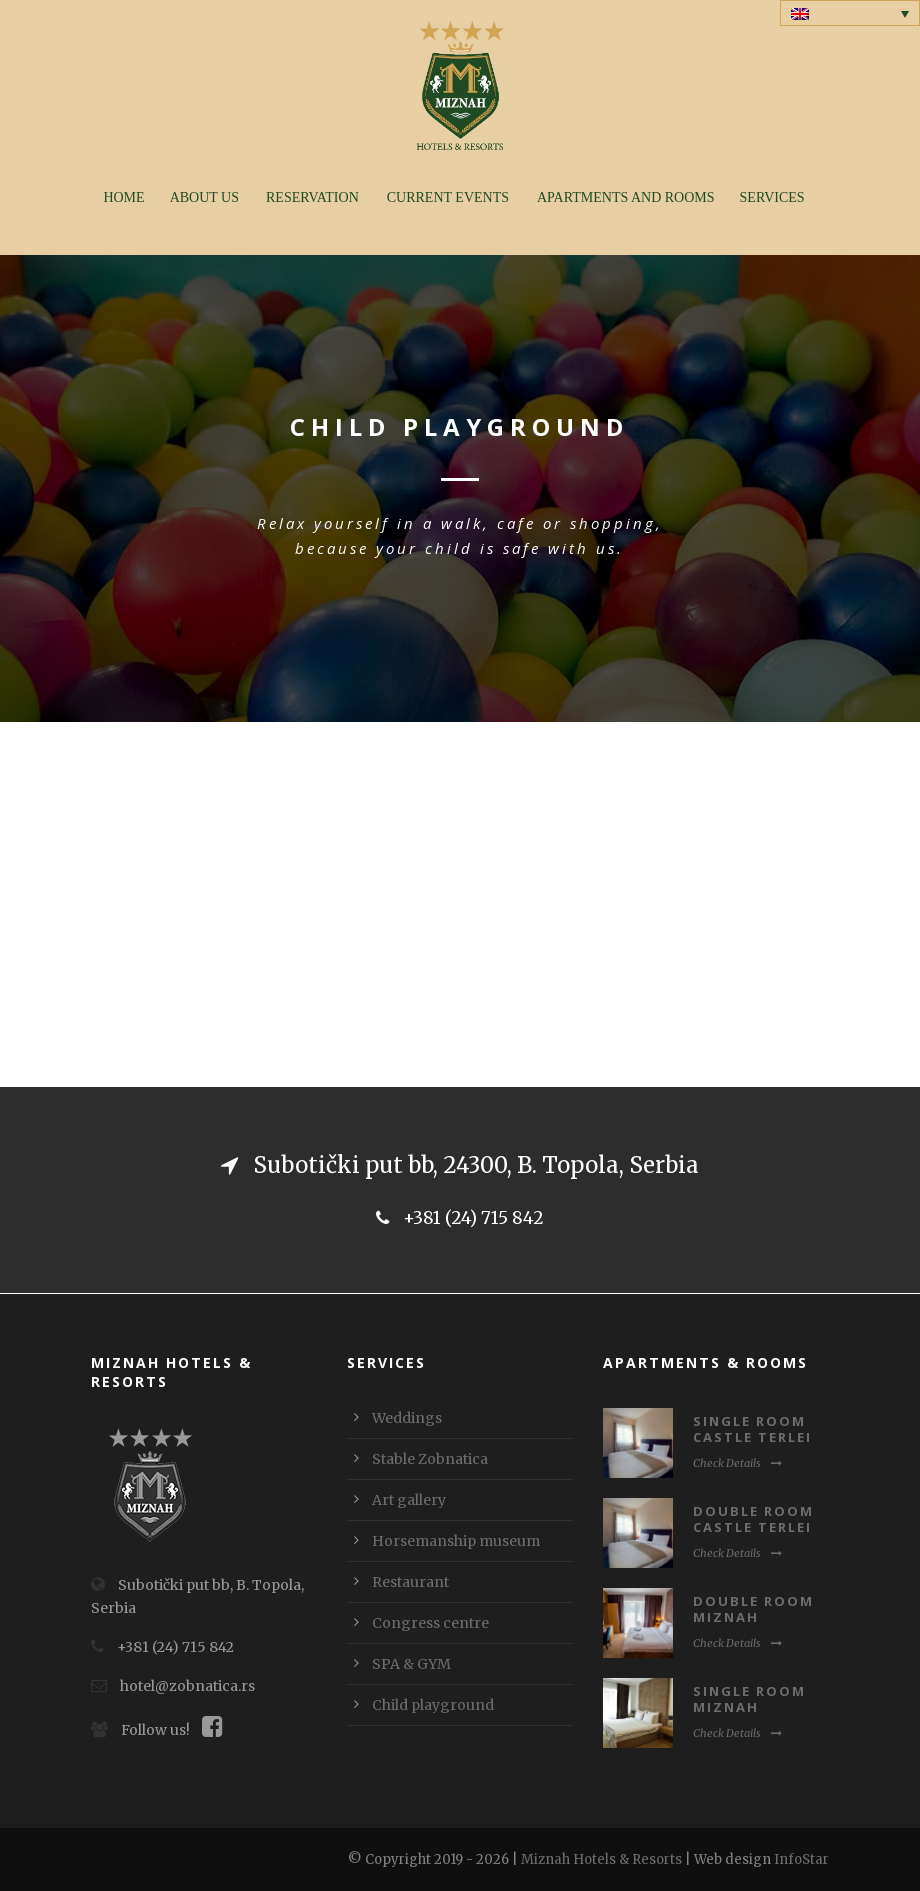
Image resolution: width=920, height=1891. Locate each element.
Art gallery (409, 1500)
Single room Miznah (749, 1699)
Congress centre (430, 1623)
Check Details (737, 1463)
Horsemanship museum (456, 1541)
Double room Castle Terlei (753, 1519)
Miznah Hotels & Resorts (601, 1859)
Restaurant (410, 1582)
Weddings (407, 1418)
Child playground (433, 1705)
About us (204, 197)
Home (123, 197)
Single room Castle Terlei (752, 1429)
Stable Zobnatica (430, 1459)
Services (772, 197)
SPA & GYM (411, 1664)
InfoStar (801, 1859)
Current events (448, 197)
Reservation (312, 197)
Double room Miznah (753, 1609)
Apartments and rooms (626, 197)
